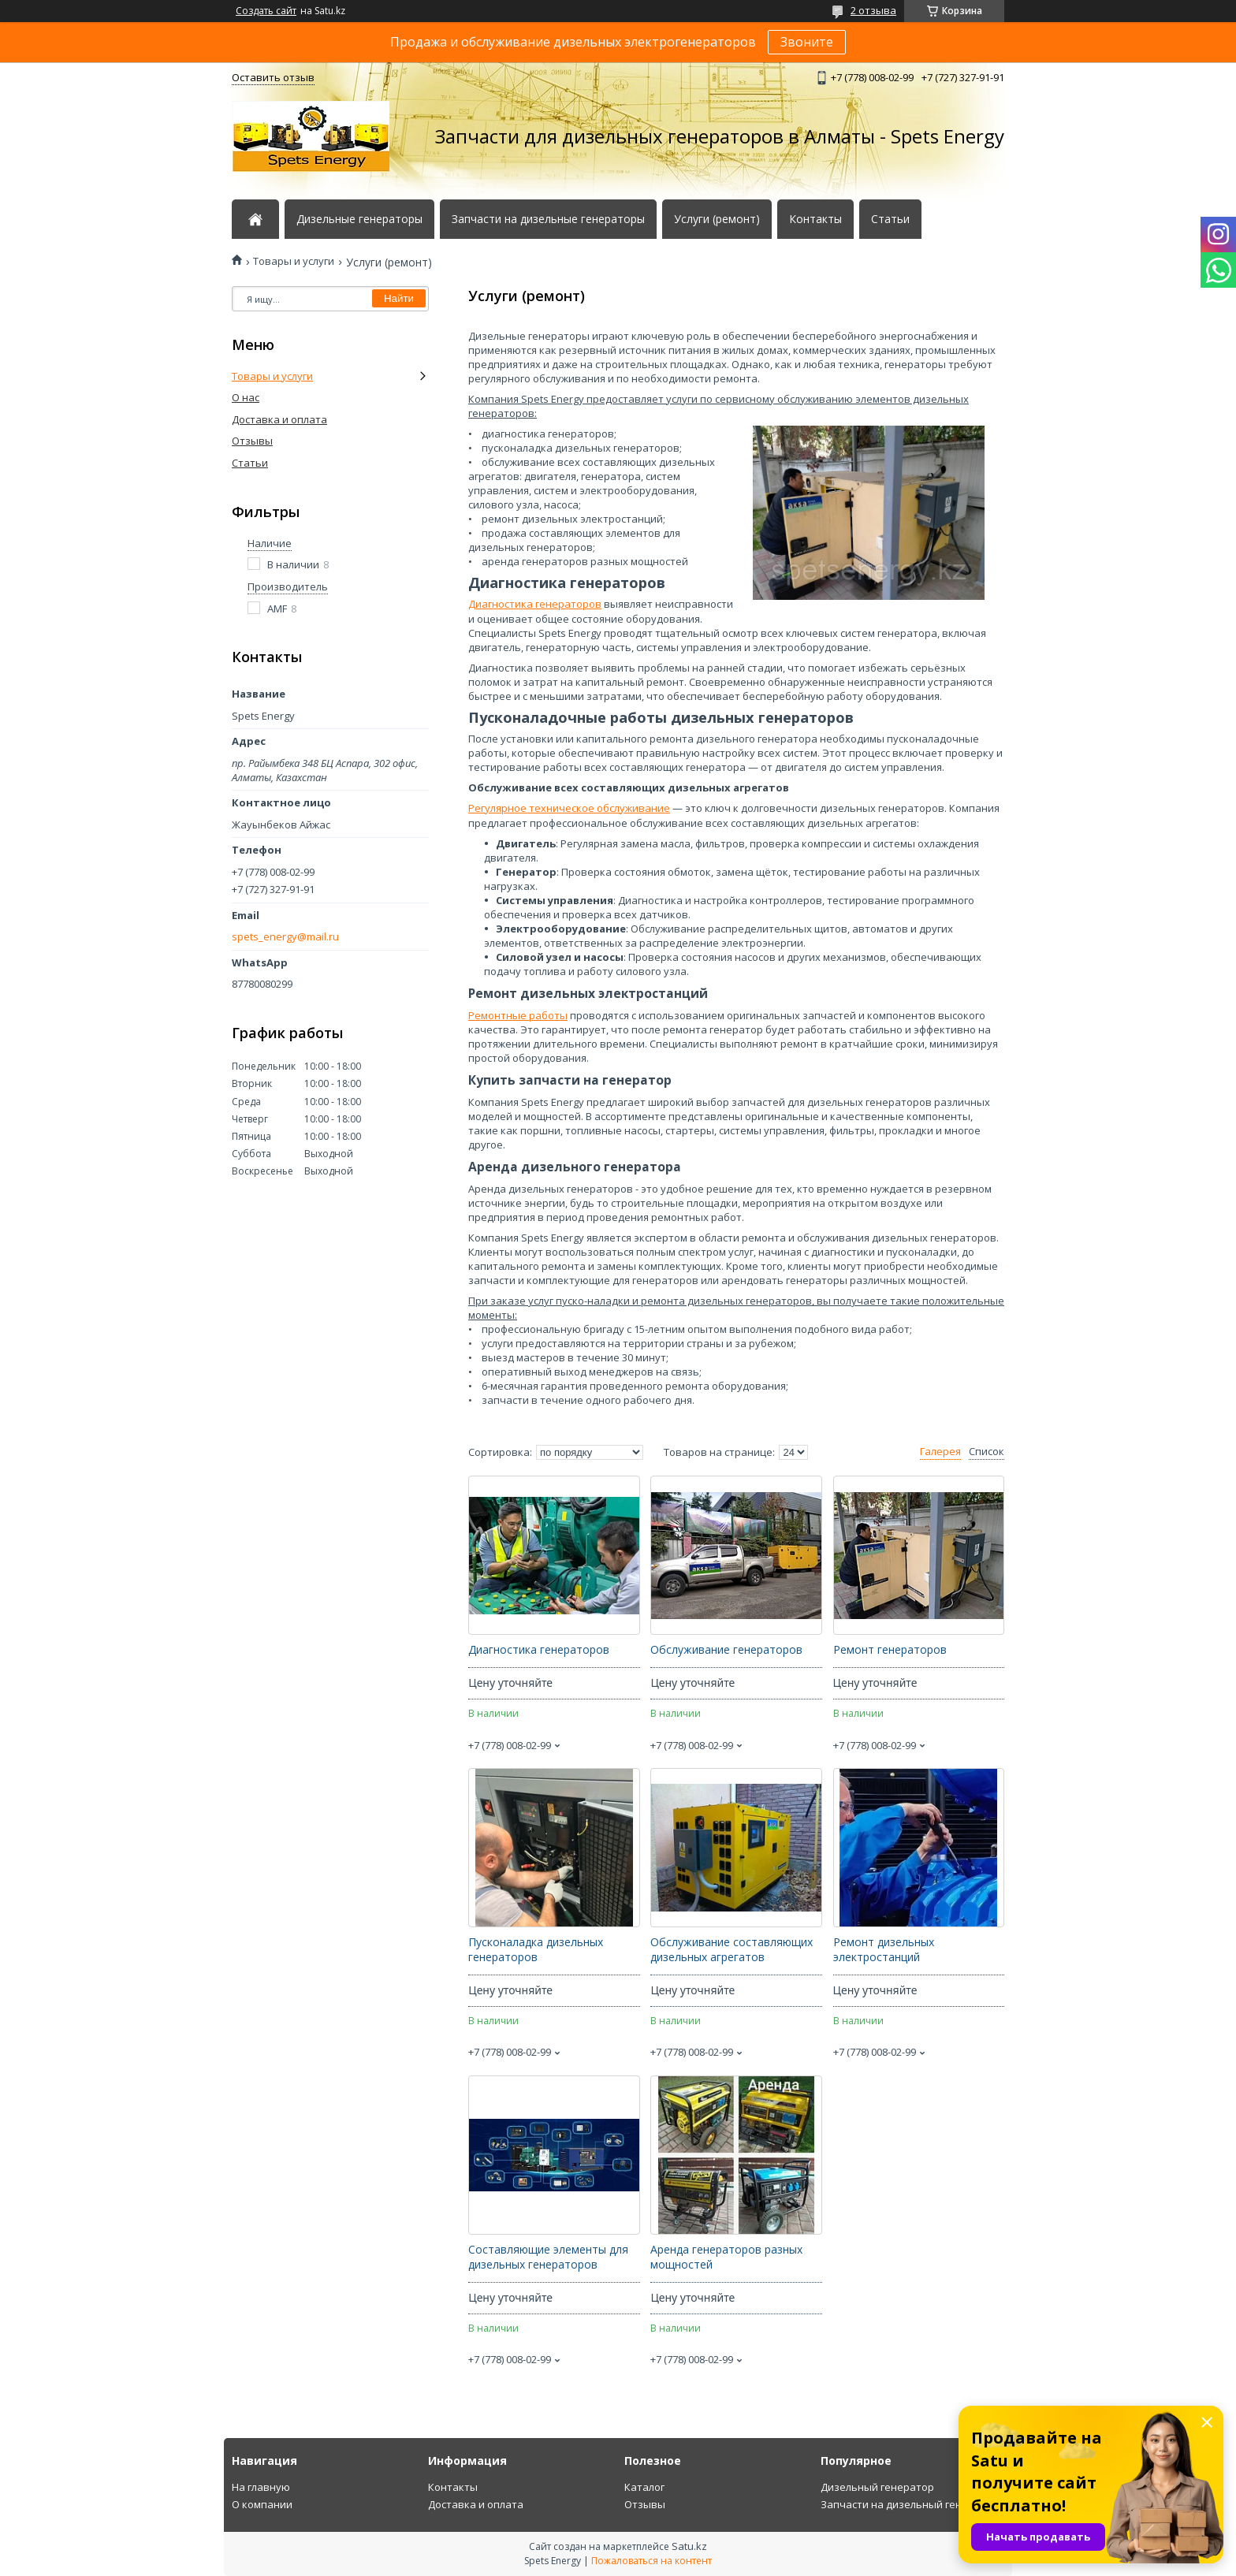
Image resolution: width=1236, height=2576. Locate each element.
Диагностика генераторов (534, 604)
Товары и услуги (293, 261)
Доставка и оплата (279, 419)
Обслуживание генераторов (726, 1650)
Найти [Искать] (399, 298)
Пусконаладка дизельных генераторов (535, 1949)
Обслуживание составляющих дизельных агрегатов (731, 1949)
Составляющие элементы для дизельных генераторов (548, 2257)
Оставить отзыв (273, 77)
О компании (262, 2504)
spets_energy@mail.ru (285, 937)
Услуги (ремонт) (717, 219)
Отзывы (252, 441)
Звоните (806, 41)
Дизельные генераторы (359, 219)
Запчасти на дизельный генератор (910, 2504)
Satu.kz (689, 2546)
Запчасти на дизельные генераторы (548, 219)
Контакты (815, 219)
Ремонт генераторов (890, 1650)
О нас (245, 397)
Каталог (644, 2487)
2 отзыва (873, 10)
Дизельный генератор (877, 2487)
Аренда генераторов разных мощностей (726, 2257)
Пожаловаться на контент (651, 2560)
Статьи (890, 219)
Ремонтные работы (518, 1015)
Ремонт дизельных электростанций (883, 1949)
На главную (261, 2487)
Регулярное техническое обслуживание (569, 808)
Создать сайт (266, 11)
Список (986, 1451)
